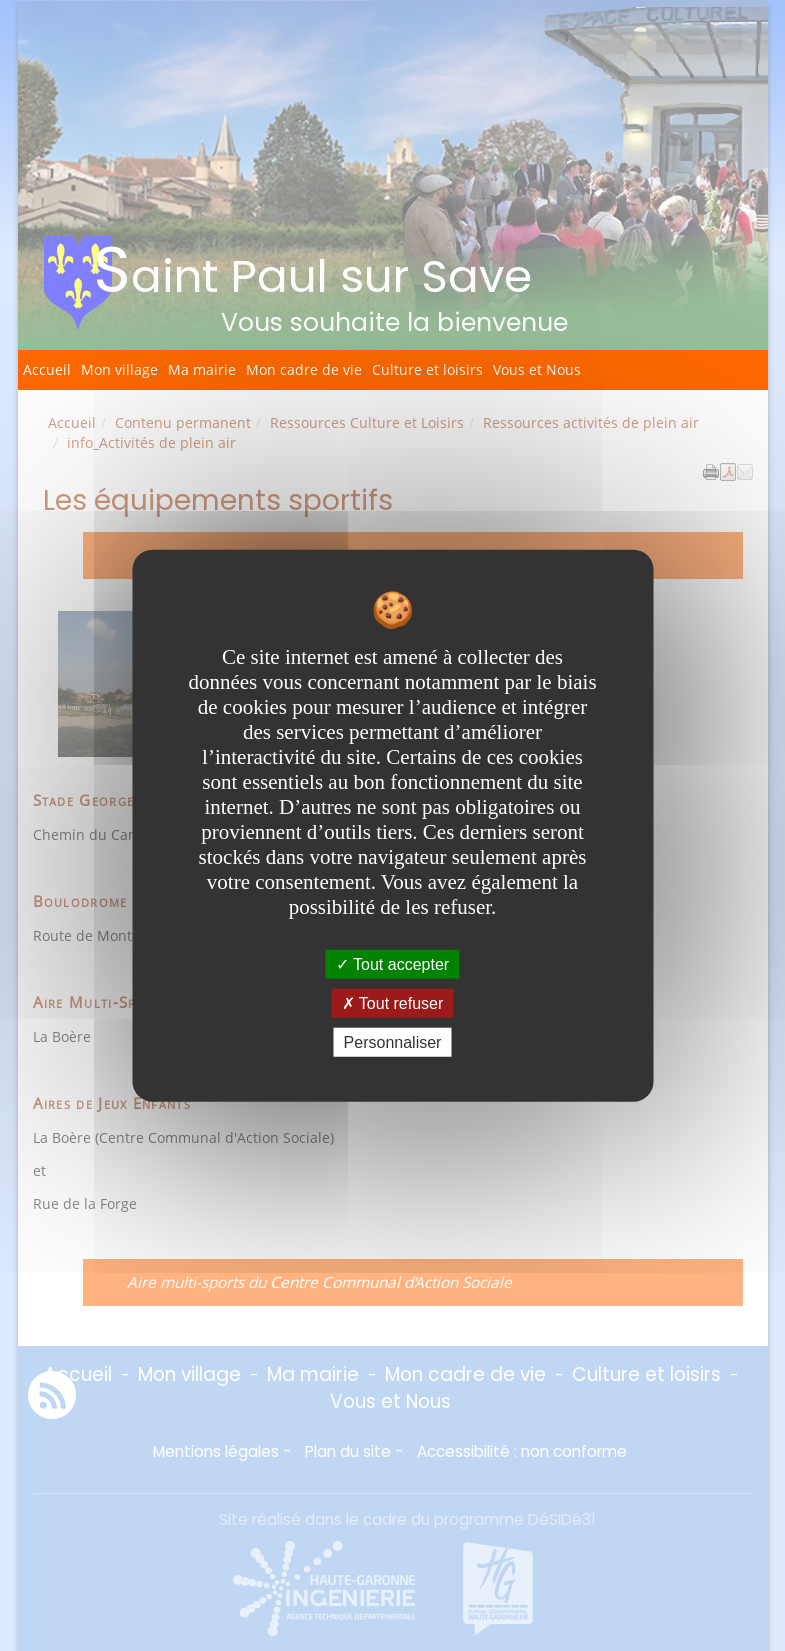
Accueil (47, 369)
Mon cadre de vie (304, 369)
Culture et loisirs (427, 369)
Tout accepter (392, 963)
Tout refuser (393, 1002)
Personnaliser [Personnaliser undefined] (393, 1042)
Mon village (119, 369)
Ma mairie (202, 369)
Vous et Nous (537, 369)
